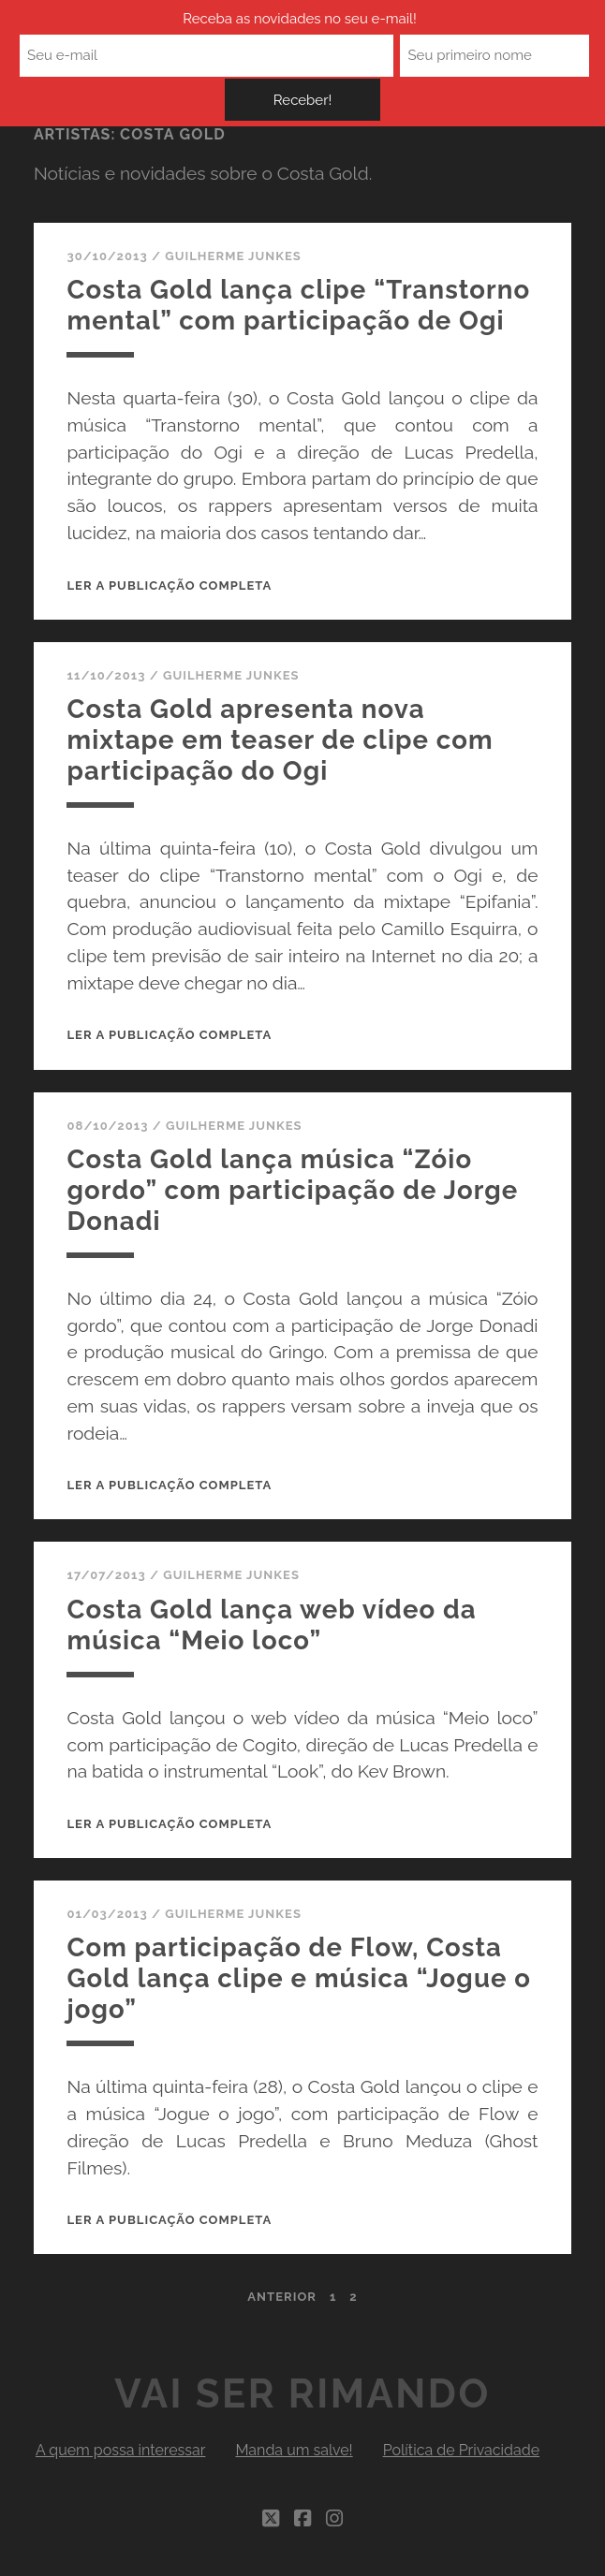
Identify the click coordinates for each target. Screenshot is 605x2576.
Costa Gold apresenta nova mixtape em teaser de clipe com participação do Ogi (277, 765)
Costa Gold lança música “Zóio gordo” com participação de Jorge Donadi (293, 1212)
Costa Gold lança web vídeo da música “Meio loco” (280, 1645)
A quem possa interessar (121, 2468)
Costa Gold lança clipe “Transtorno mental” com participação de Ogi (260, 318)
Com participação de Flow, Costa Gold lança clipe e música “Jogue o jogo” (271, 1996)
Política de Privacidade (461, 2468)
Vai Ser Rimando (302, 2412)
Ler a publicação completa (169, 614)
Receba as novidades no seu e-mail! (183, 27)
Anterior (282, 2314)
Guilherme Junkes (233, 256)
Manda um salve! (293, 2468)
